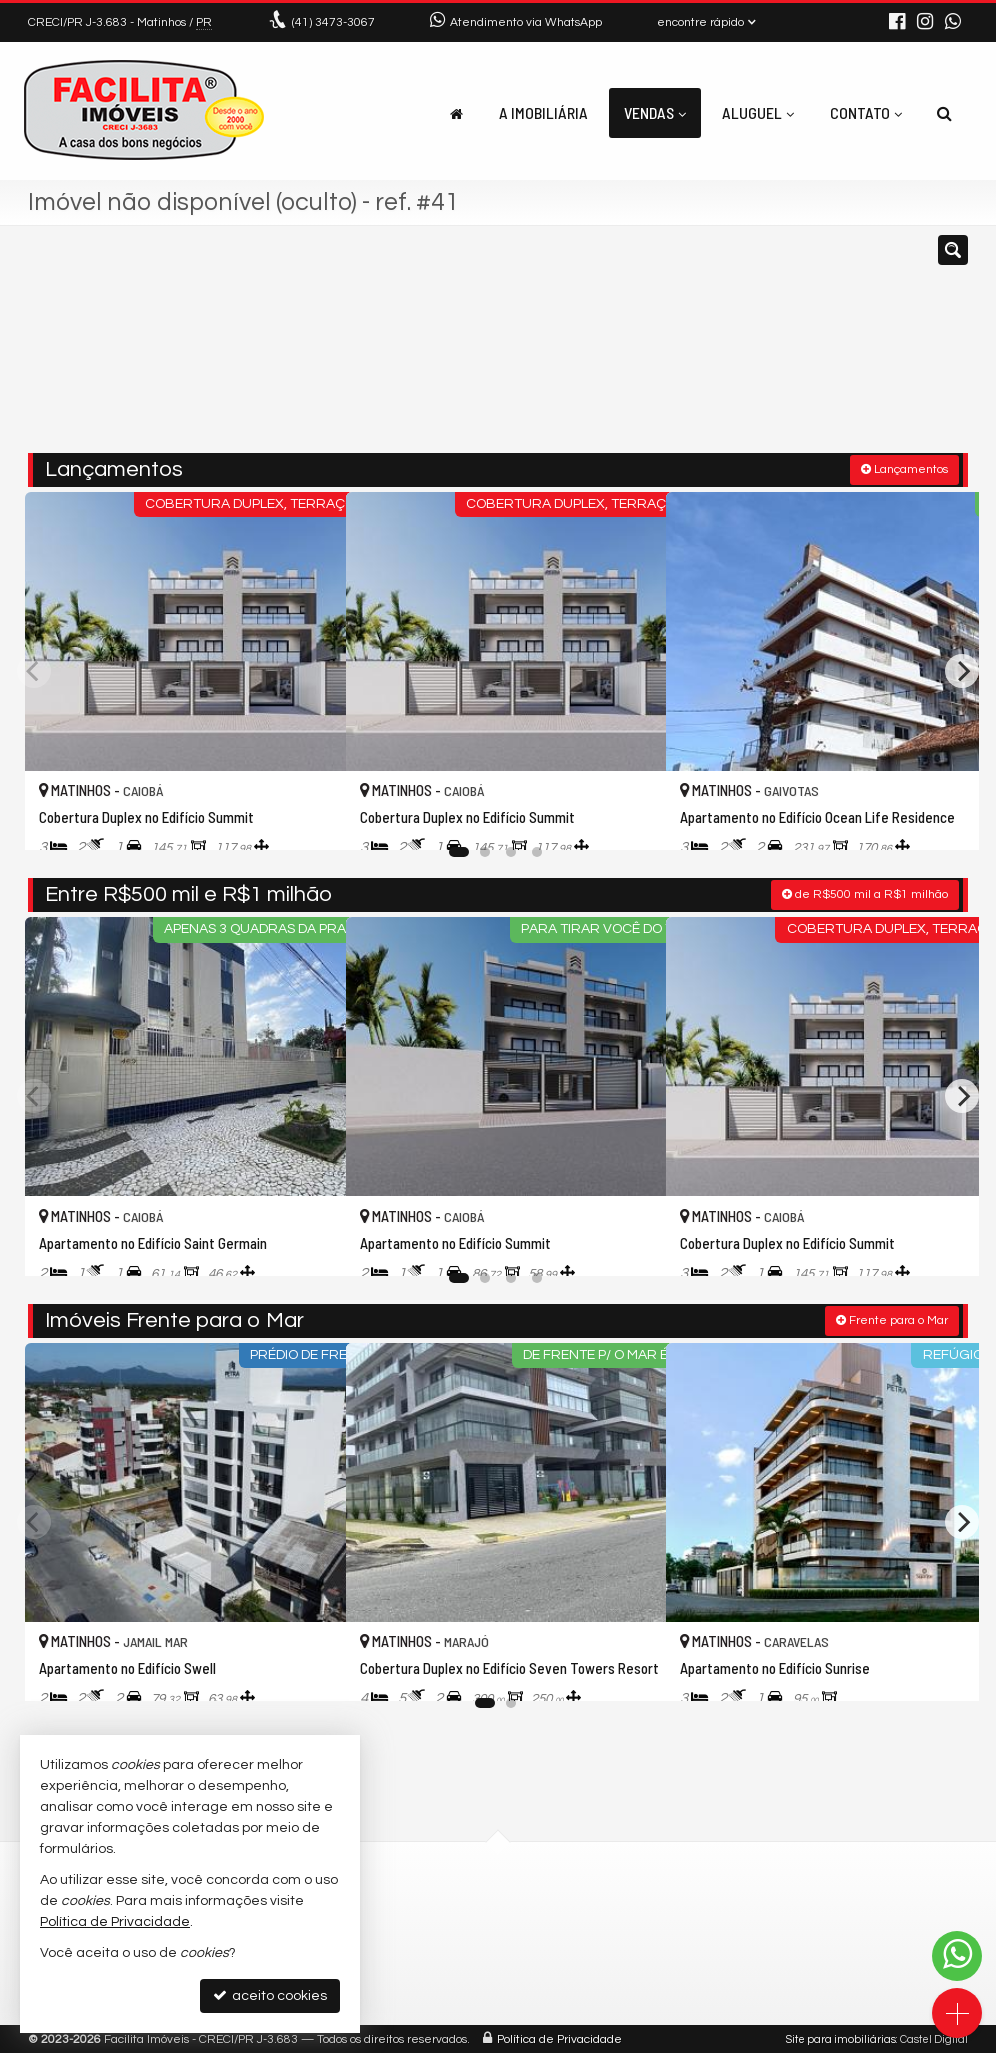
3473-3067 (333, 22)
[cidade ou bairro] (647, 348)
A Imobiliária (543, 112)
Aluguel (758, 112)
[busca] (944, 113)
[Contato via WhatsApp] (957, 1956)
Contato (866, 112)
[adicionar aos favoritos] (309, 815)
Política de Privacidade (559, 2037)
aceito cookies (270, 1995)
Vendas (655, 112)
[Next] (962, 669)
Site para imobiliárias (841, 2037)
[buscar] (772, 348)
